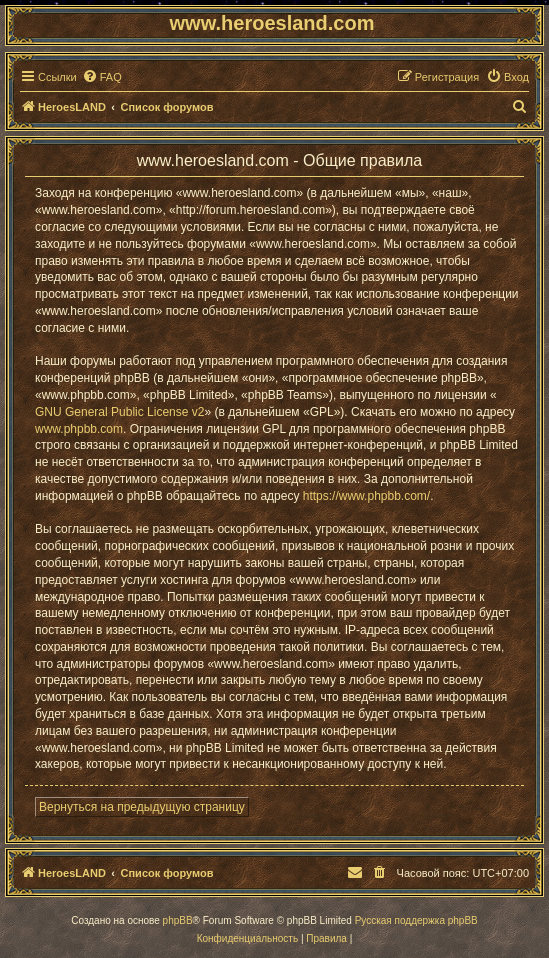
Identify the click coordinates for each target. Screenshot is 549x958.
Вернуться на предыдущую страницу (142, 807)
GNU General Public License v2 (119, 412)
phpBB (178, 920)
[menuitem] (102, 77)
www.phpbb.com (79, 429)
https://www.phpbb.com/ (366, 496)
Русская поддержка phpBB (416, 920)
